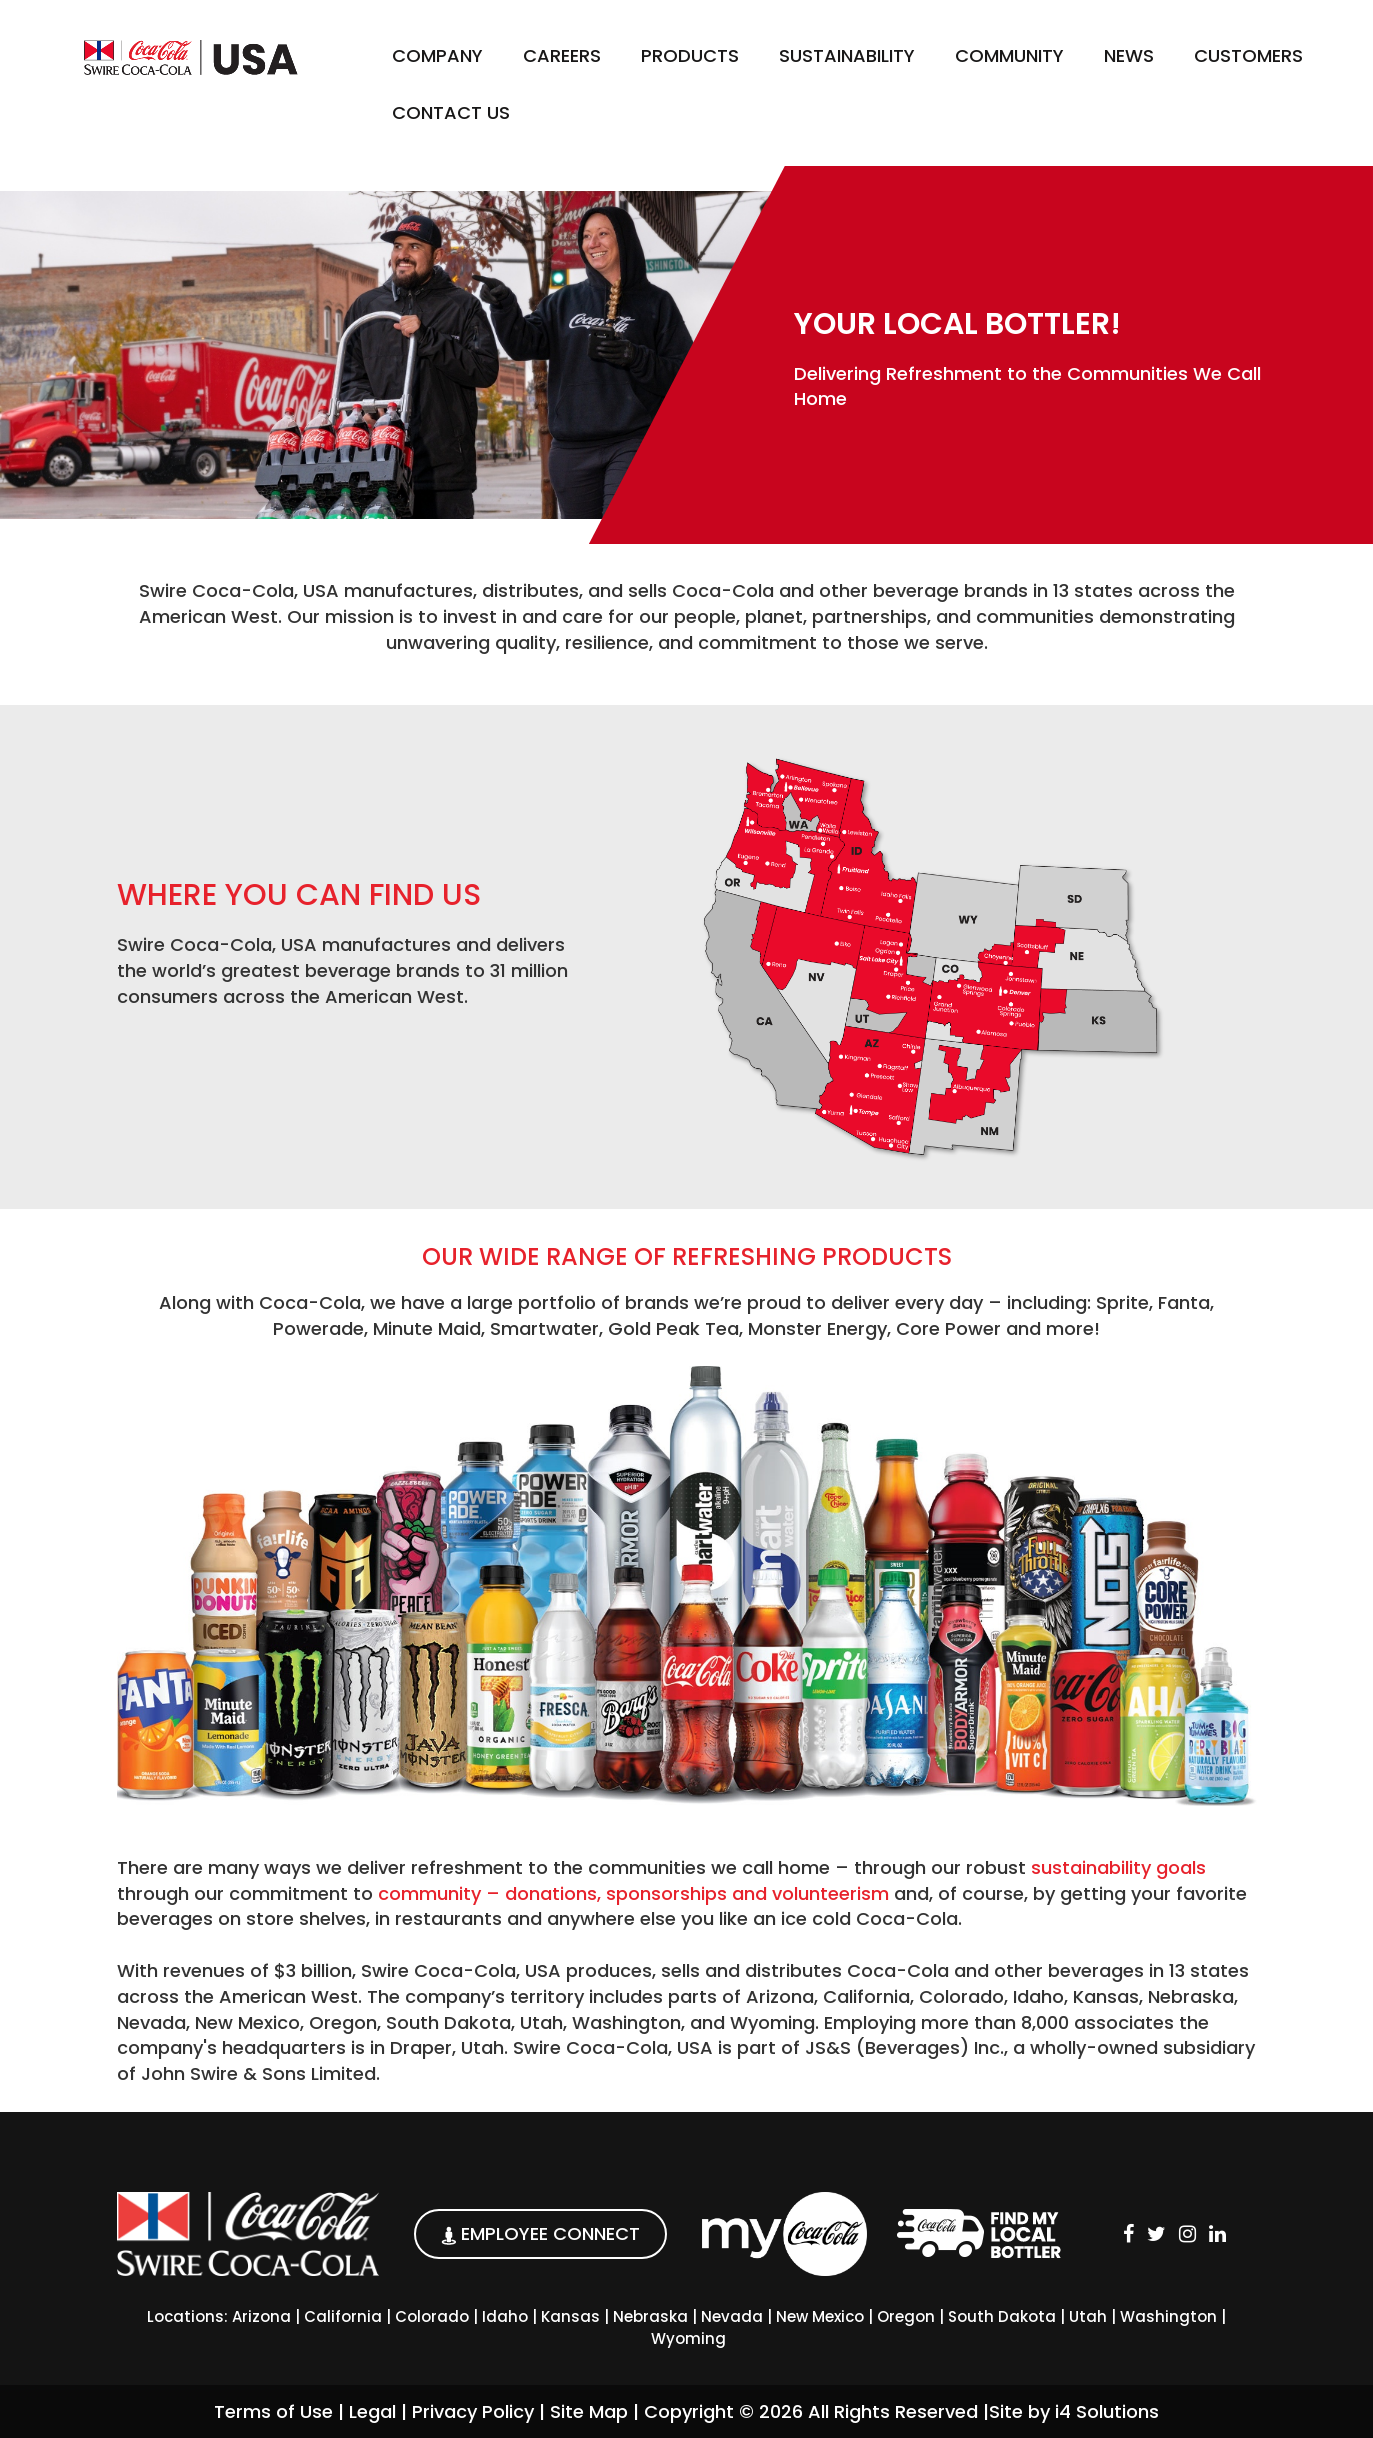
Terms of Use (273, 2411)
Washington (1168, 2316)
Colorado (432, 2316)
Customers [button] (1248, 55)
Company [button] (437, 55)
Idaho (505, 2316)
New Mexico (820, 2316)
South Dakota (1002, 2316)
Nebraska (650, 2316)
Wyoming (688, 2338)
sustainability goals (1118, 1867)
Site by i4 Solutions (1074, 2411)
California (343, 2316)
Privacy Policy (473, 2411)
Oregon (906, 2316)
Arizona (261, 2316)
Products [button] (690, 55)
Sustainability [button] (847, 55)
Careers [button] (562, 55)
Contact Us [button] (451, 112)
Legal (372, 2411)
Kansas (570, 2316)
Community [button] (1009, 55)
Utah (1088, 2316)
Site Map (589, 2411)
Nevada (732, 2316)
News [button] (1129, 55)
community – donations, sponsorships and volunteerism (633, 1893)
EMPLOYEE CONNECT (540, 2233)
